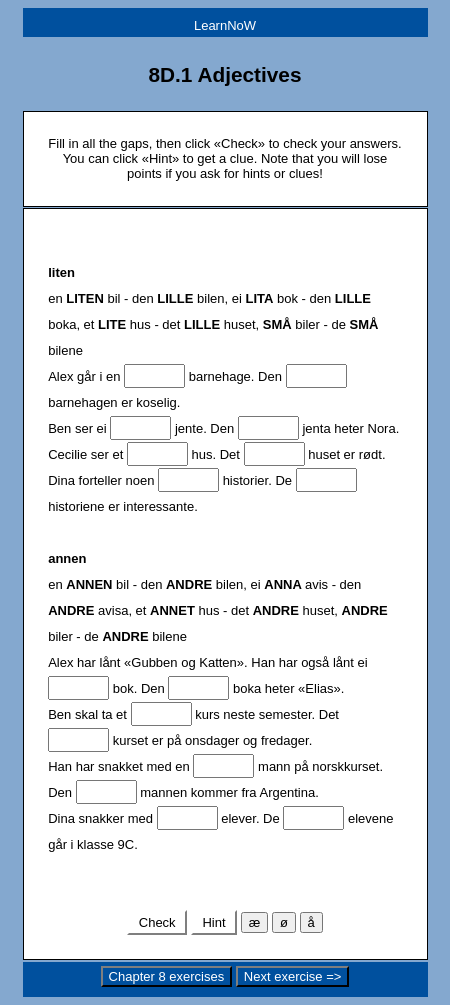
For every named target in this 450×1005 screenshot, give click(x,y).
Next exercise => (293, 976)
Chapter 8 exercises (167, 976)
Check (157, 922)
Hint (214, 922)
